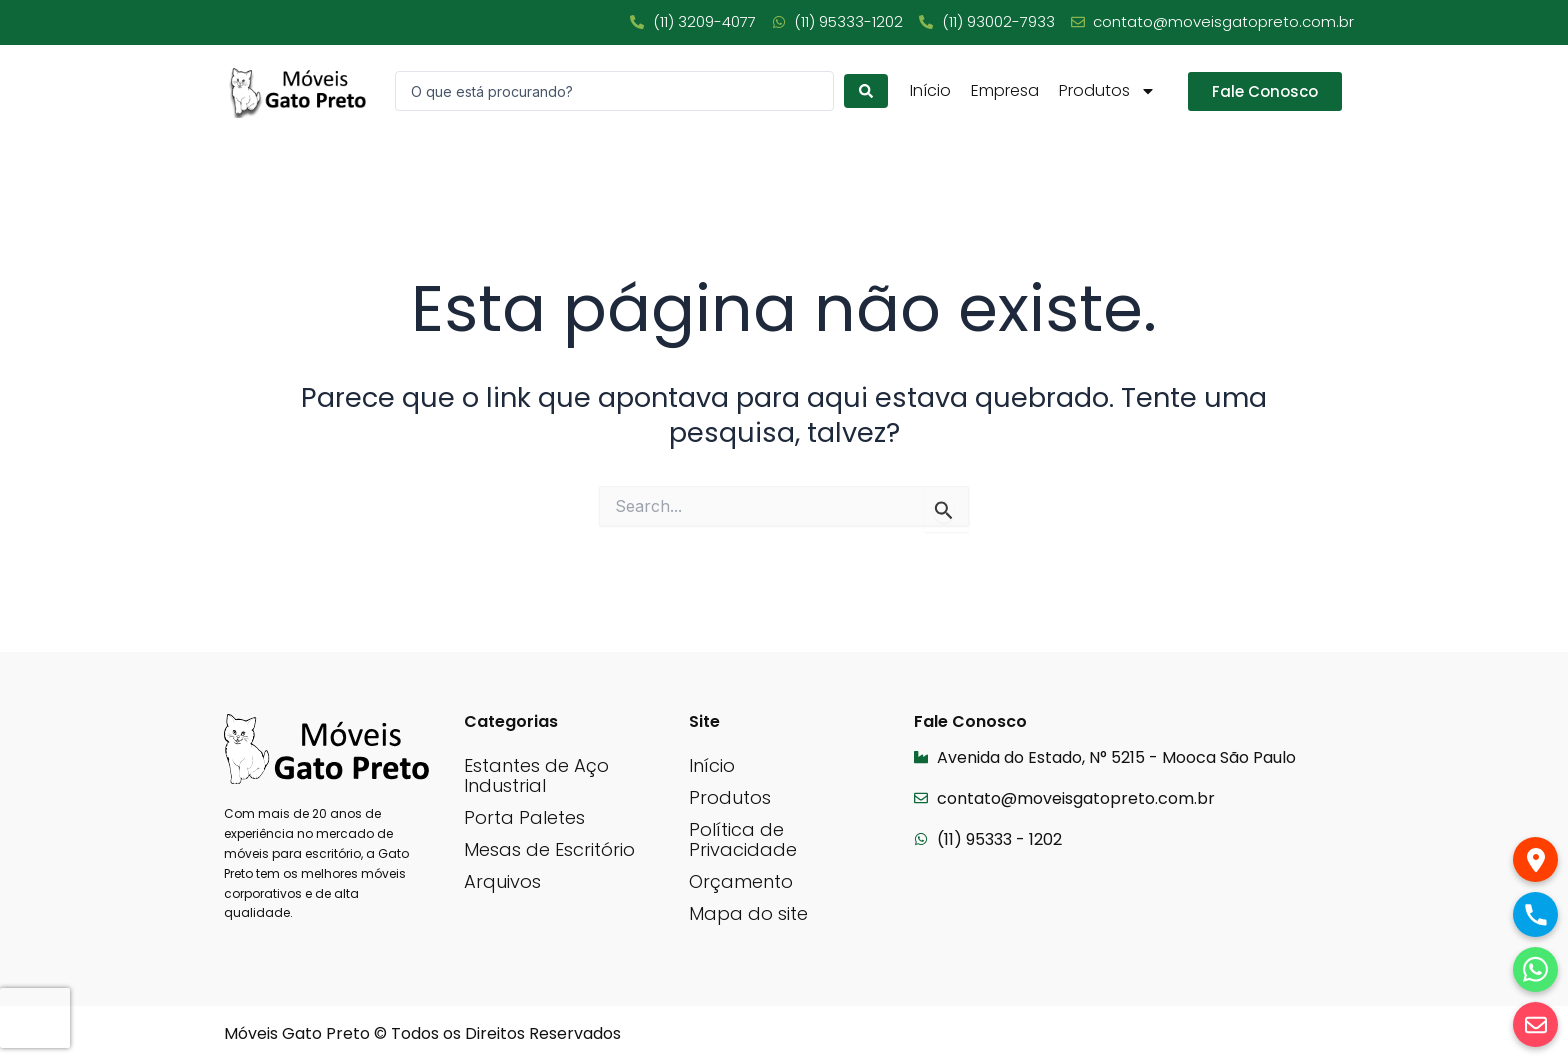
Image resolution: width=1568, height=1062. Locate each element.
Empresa (1005, 91)
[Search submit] (866, 91)
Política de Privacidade (743, 839)
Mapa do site (748, 913)
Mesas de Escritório (549, 849)
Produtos (1107, 91)
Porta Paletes (524, 817)
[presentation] (35, 1018)
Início (930, 91)
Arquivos (502, 881)
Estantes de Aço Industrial (536, 775)
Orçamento (741, 881)
